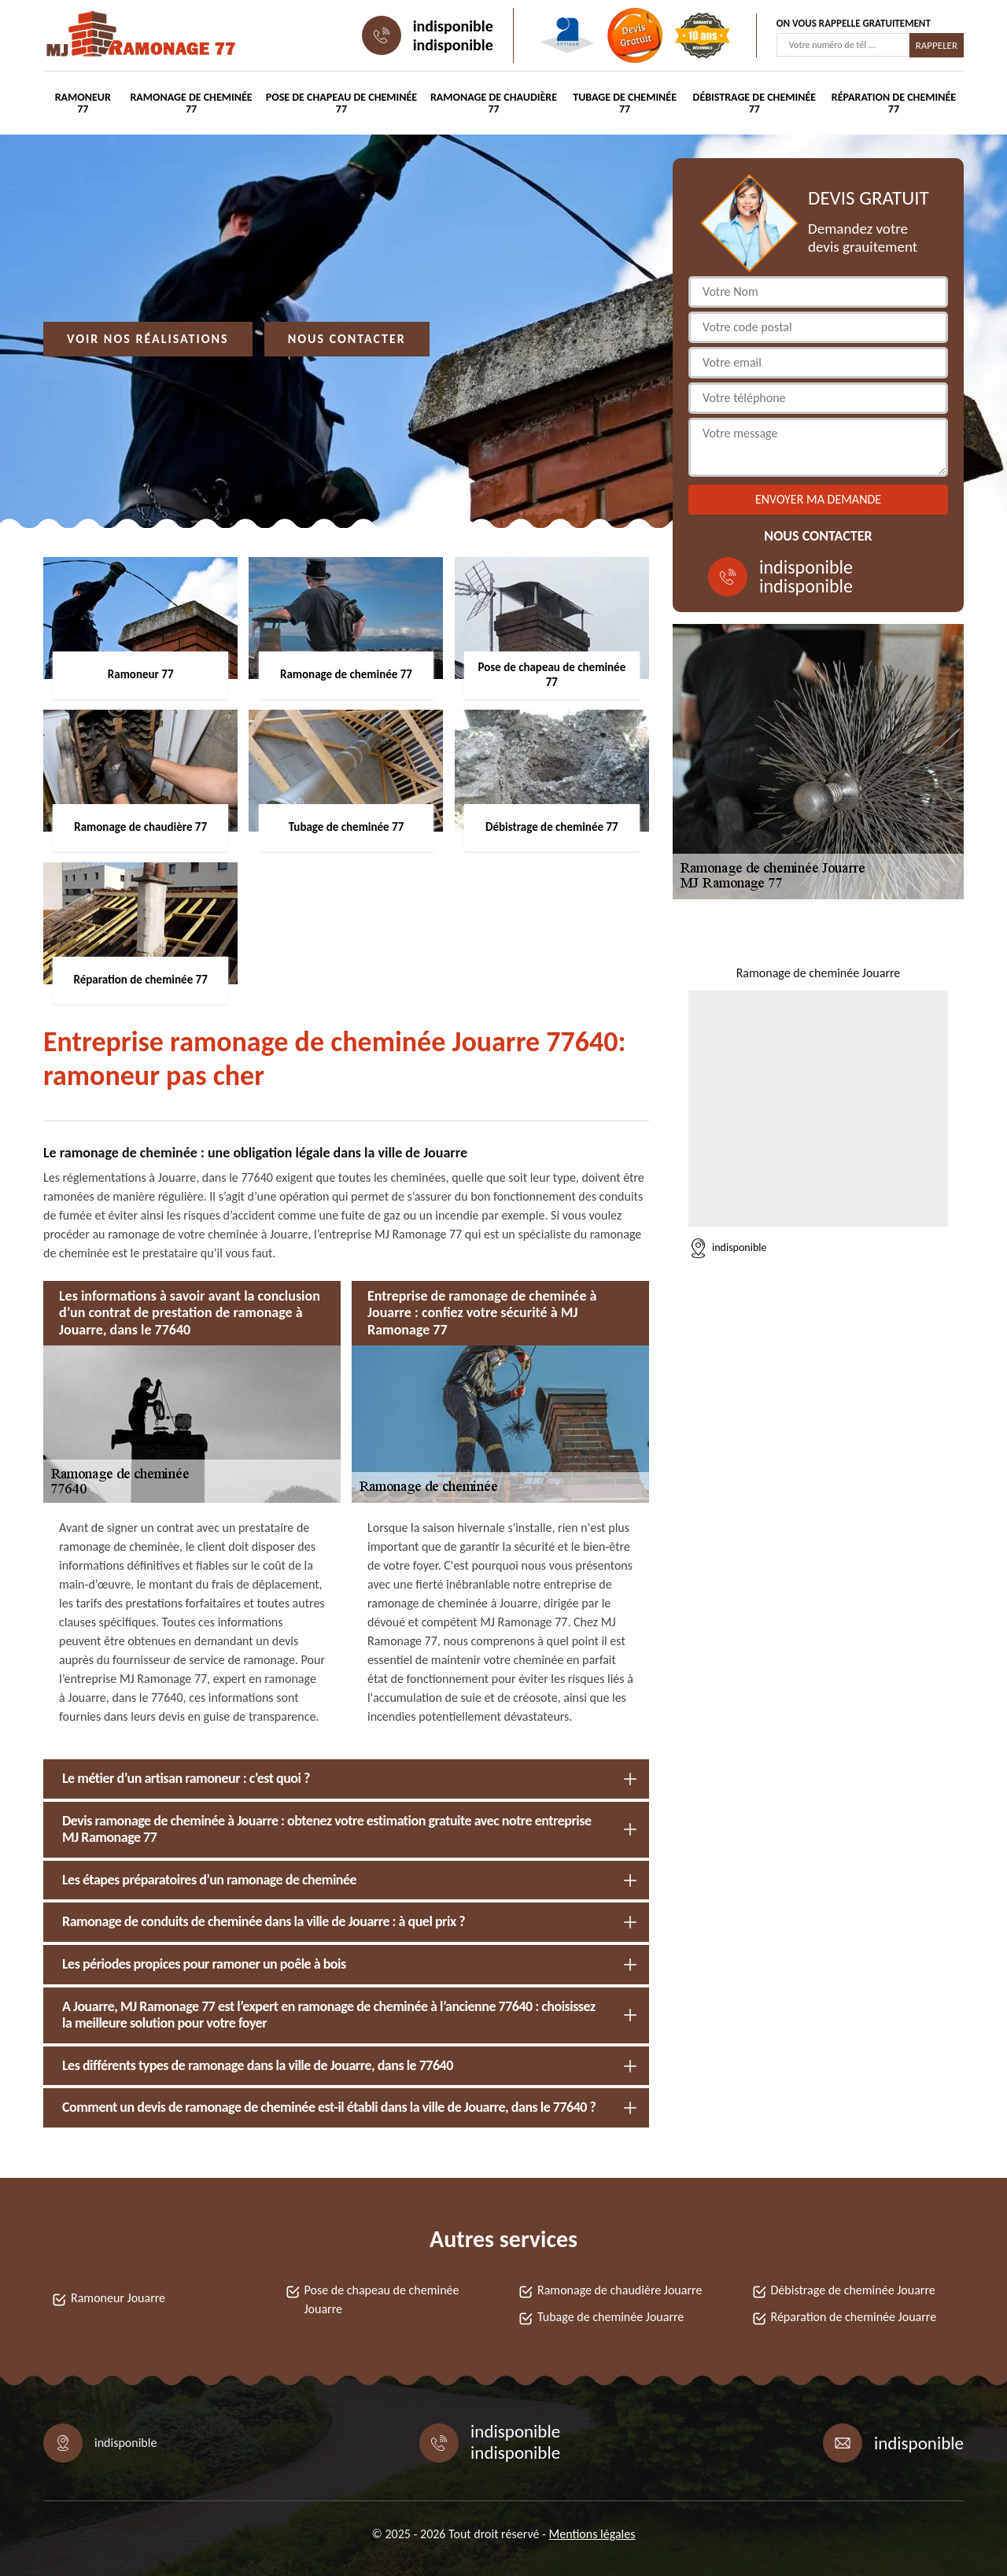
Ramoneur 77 (83, 103)
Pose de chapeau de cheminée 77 (341, 103)
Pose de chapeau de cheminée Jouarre (381, 2299)
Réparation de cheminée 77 (894, 103)
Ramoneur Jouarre (118, 2297)
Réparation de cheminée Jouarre (854, 2316)
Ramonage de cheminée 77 (191, 103)
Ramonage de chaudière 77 (493, 103)
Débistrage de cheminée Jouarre (853, 2290)
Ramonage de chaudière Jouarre (619, 2290)
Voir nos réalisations (148, 338)
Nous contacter (347, 338)
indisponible (453, 26)
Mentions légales (592, 2533)
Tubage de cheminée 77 (625, 103)
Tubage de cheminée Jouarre (610, 2316)
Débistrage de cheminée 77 (755, 103)
